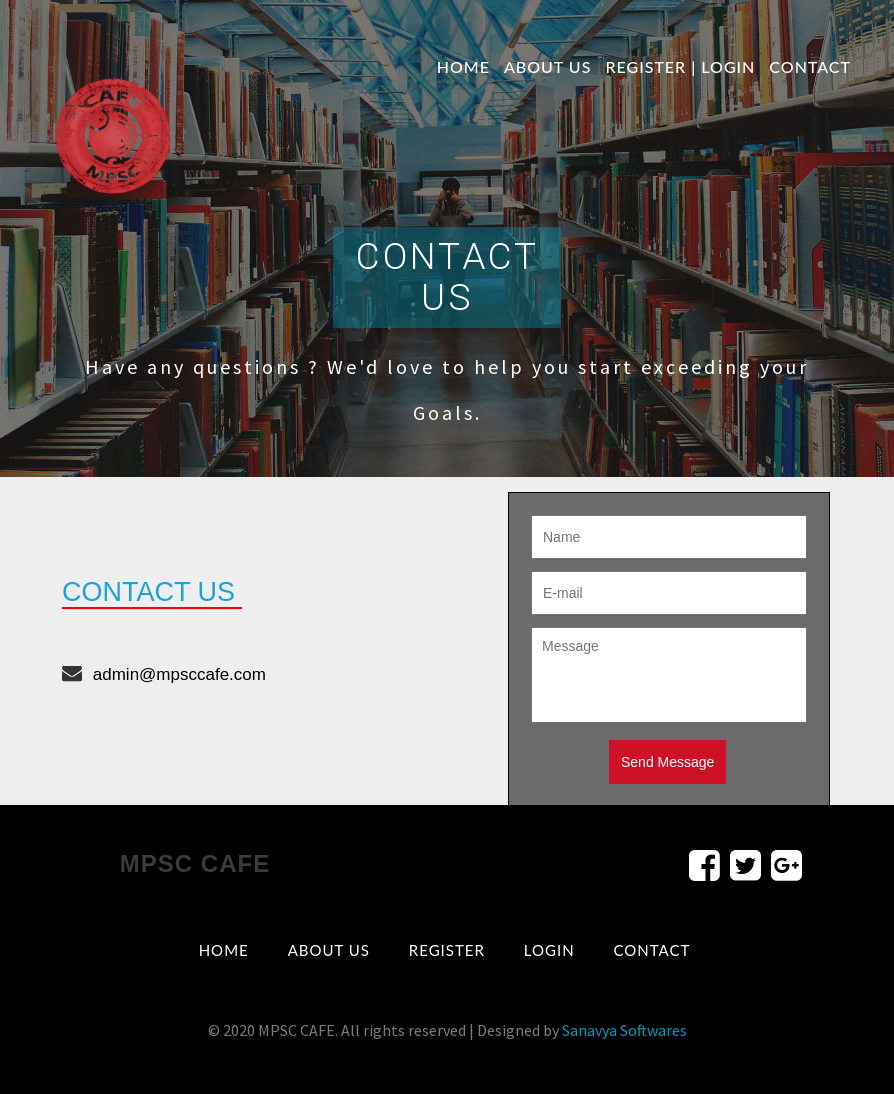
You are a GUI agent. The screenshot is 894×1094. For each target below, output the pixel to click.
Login (549, 950)
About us (548, 66)
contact (810, 66)
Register (447, 950)
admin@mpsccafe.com (179, 674)
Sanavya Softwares (624, 1030)
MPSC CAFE (195, 863)
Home (463, 66)
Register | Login (680, 66)
